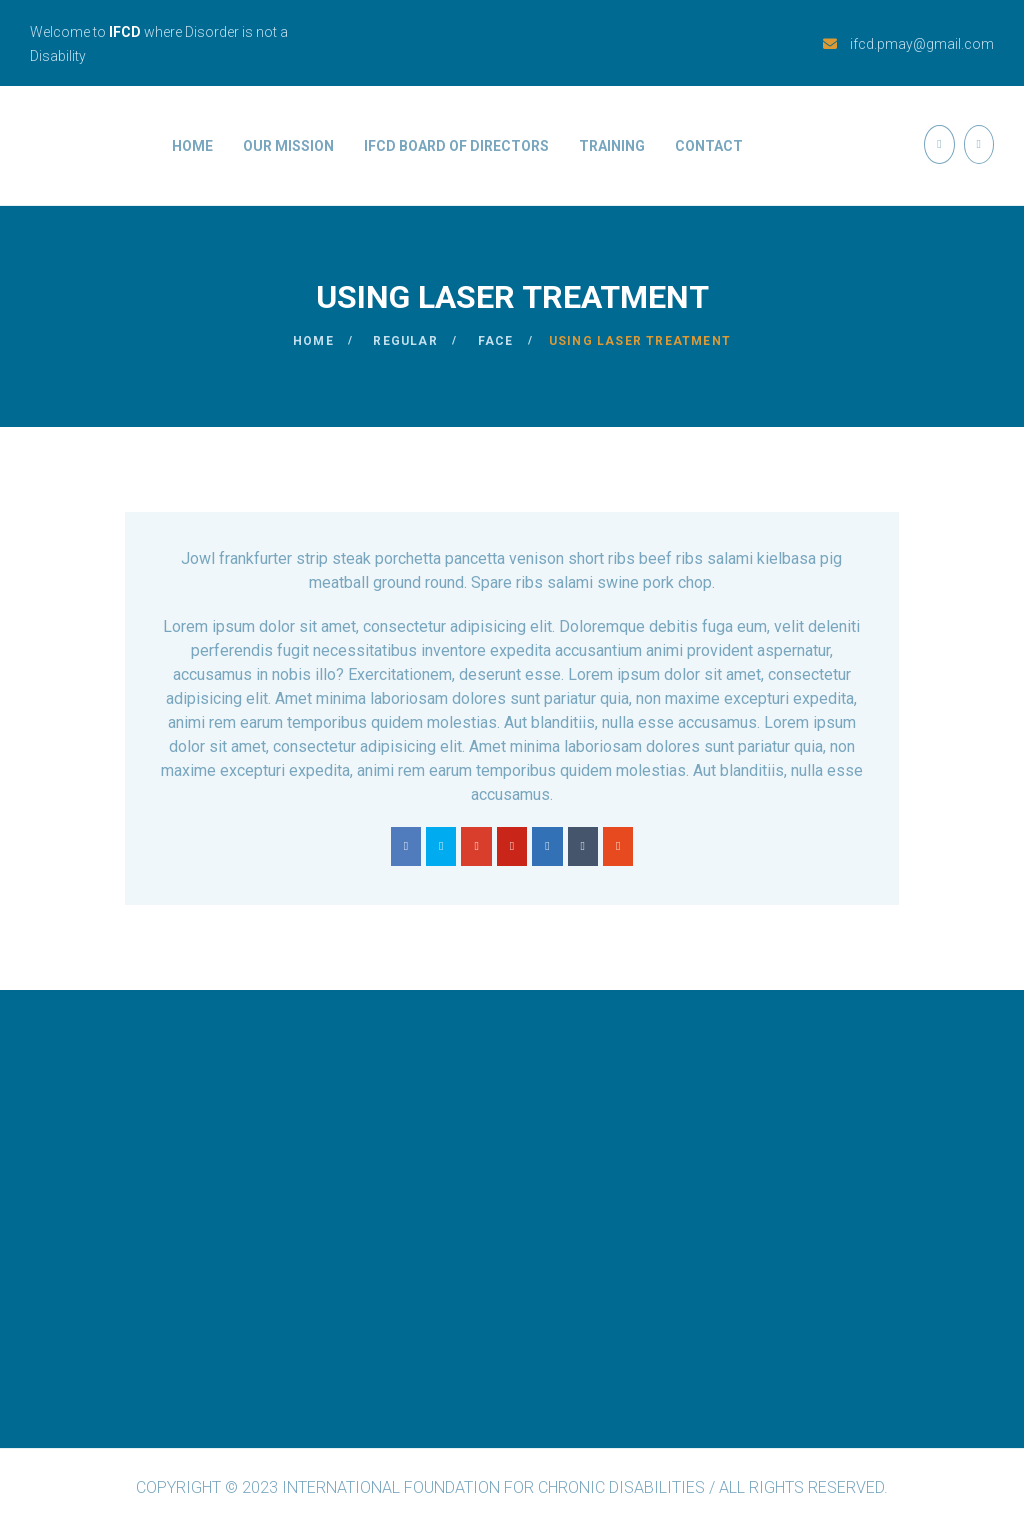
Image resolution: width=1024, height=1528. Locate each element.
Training (612, 146)
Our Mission (288, 146)
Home (192, 146)
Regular (405, 341)
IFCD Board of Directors (456, 146)
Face (496, 341)
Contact (709, 146)
